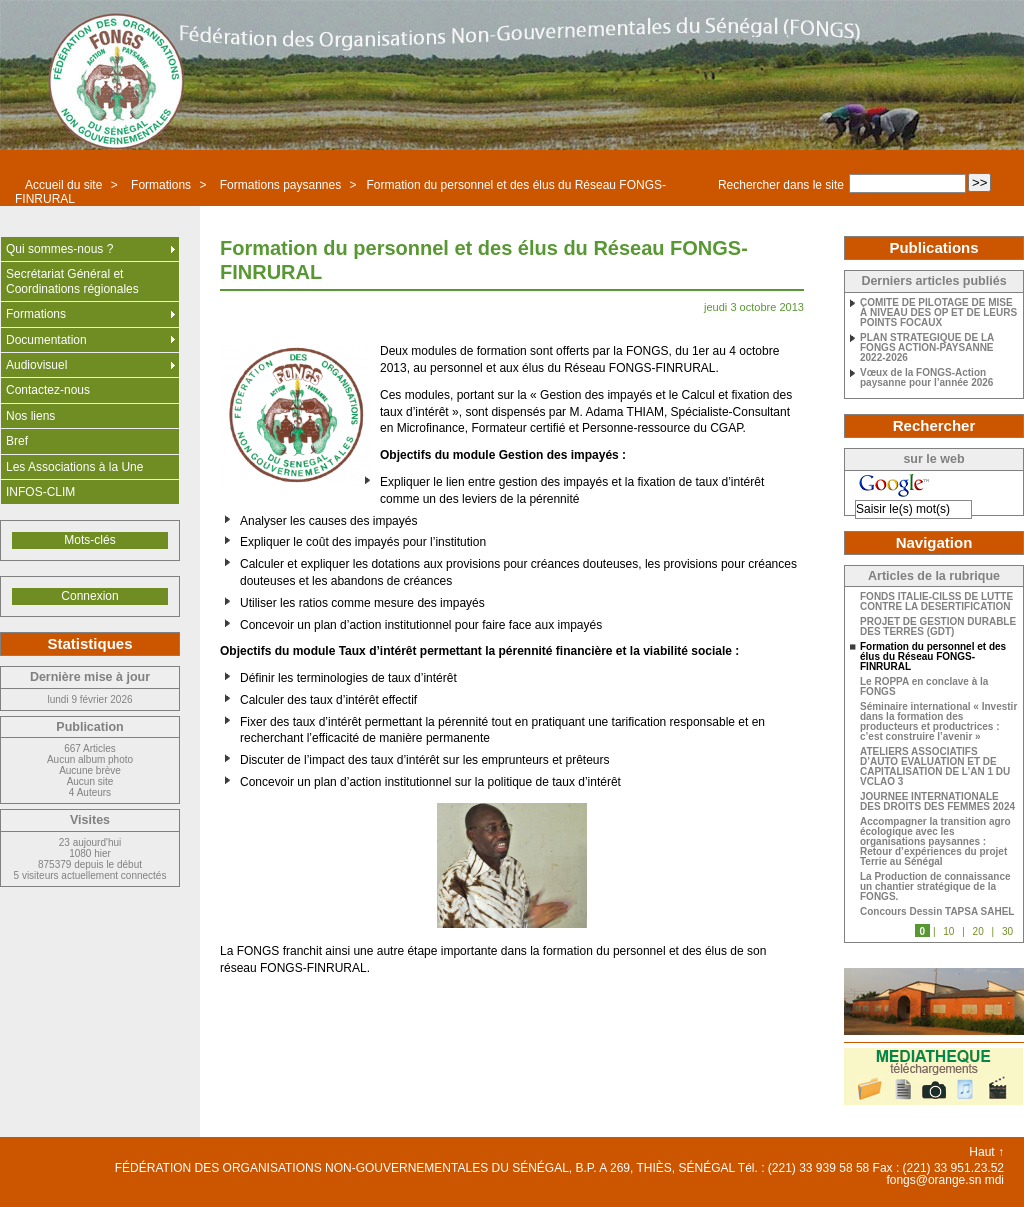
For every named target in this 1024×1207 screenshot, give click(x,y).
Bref (17, 441)
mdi (994, 1180)
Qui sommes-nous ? (59, 249)
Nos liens (30, 416)
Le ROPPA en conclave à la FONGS (924, 687)
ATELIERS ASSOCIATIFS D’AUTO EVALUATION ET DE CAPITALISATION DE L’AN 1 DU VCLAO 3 (935, 767)
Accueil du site (63, 185)
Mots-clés (89, 540)
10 (948, 931)
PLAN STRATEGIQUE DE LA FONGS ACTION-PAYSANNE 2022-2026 (927, 348)
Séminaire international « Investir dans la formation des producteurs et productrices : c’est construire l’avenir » (938, 722)
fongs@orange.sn (933, 1180)
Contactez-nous (48, 390)
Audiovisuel (36, 365)
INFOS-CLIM (40, 492)
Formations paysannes (280, 185)
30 (1007, 931)
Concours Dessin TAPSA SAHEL (937, 912)
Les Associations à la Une (74, 467)
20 (978, 931)
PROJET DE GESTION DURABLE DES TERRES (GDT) (938, 627)
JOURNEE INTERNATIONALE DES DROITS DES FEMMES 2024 (937, 802)
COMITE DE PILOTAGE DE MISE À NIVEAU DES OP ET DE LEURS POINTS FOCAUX (938, 313)
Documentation (46, 340)
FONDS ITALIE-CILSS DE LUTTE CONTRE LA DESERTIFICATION (936, 602)
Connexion (89, 596)
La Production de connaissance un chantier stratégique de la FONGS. (935, 887)
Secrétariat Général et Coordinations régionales (72, 281)
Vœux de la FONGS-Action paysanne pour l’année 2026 (926, 378)
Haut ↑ (986, 1152)
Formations (161, 185)
